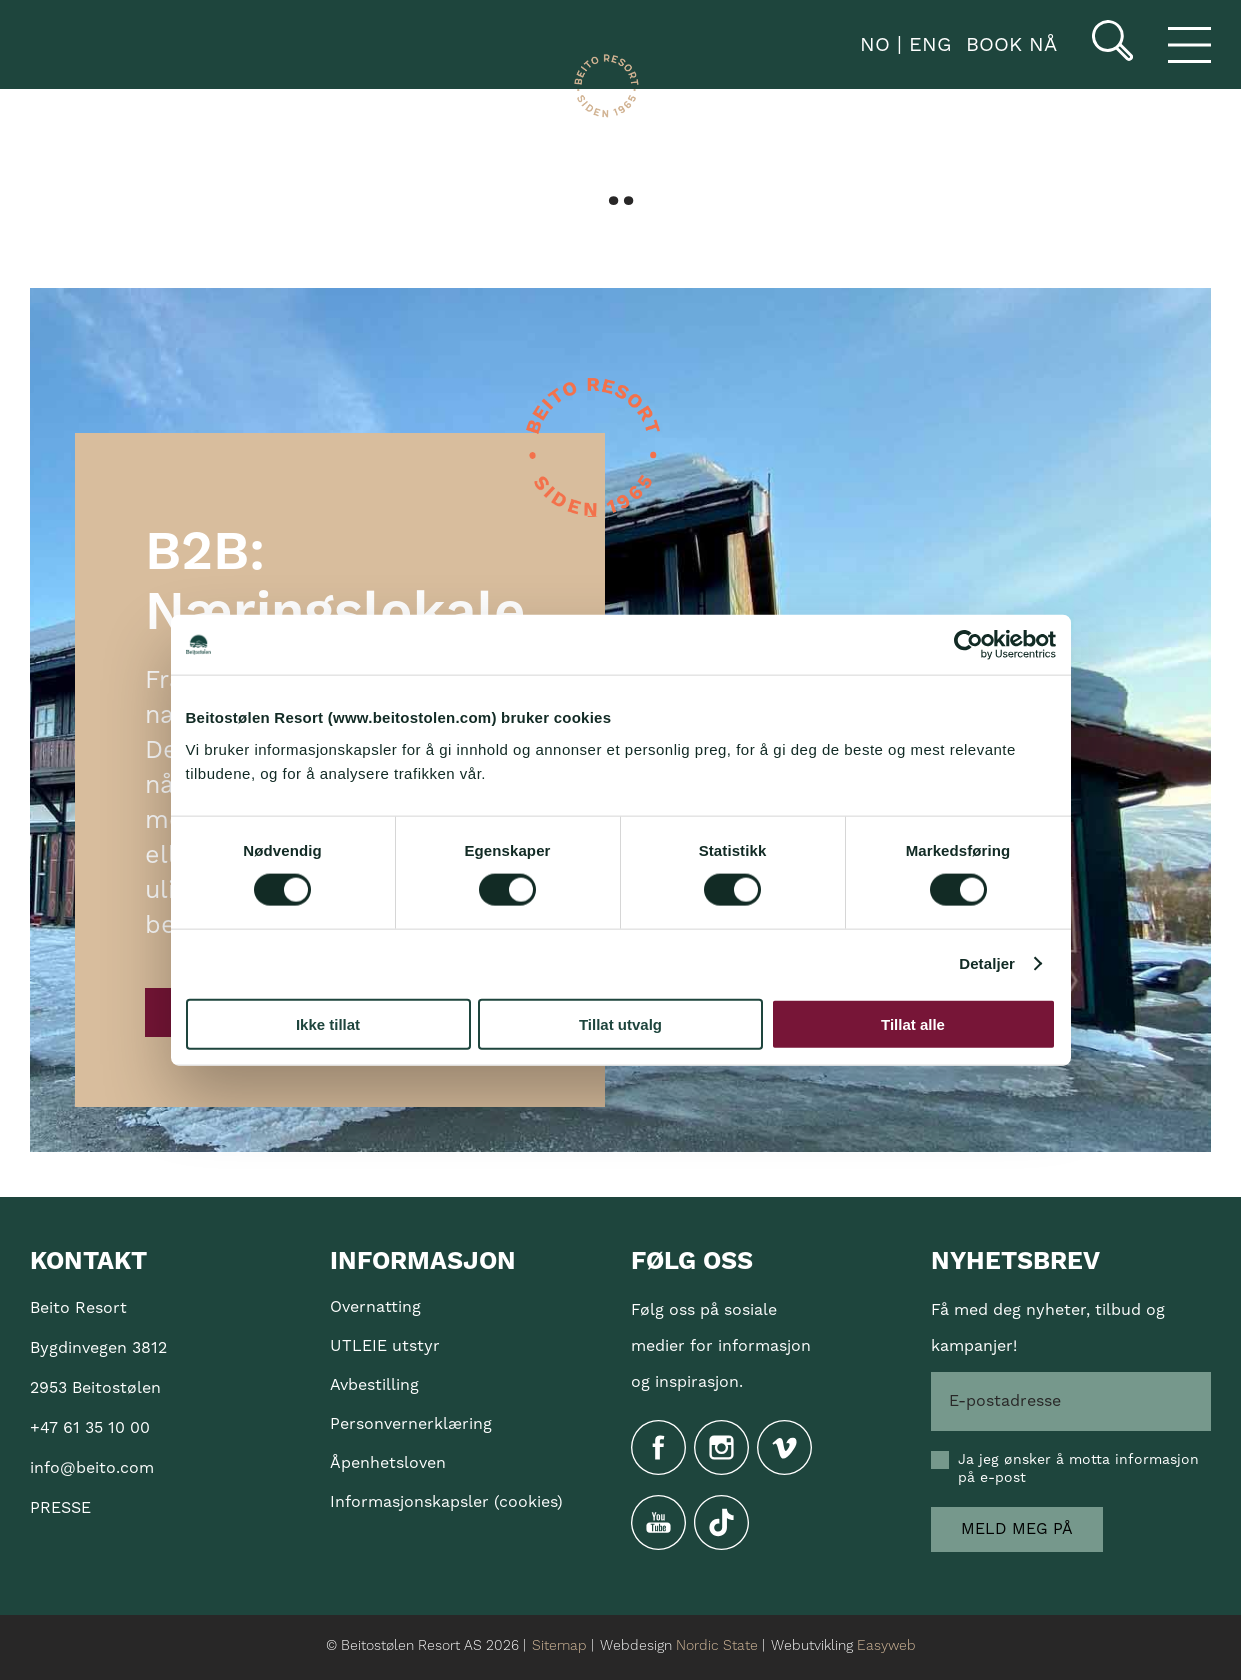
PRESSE (60, 1508)
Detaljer (987, 963)
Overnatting (375, 1307)
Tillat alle (913, 1023)
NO (871, 45)
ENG (926, 45)
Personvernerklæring (411, 1424)
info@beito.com (92, 1468)
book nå (1011, 45)
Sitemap (559, 1646)
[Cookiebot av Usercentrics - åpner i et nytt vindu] (968, 645)
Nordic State (717, 1646)
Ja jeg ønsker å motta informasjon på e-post (1078, 1469)
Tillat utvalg (620, 1023)
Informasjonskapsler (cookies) (446, 1502)
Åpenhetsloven (388, 1463)
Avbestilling (374, 1385)
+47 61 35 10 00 (90, 1428)
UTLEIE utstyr (385, 1346)
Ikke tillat (328, 1023)
